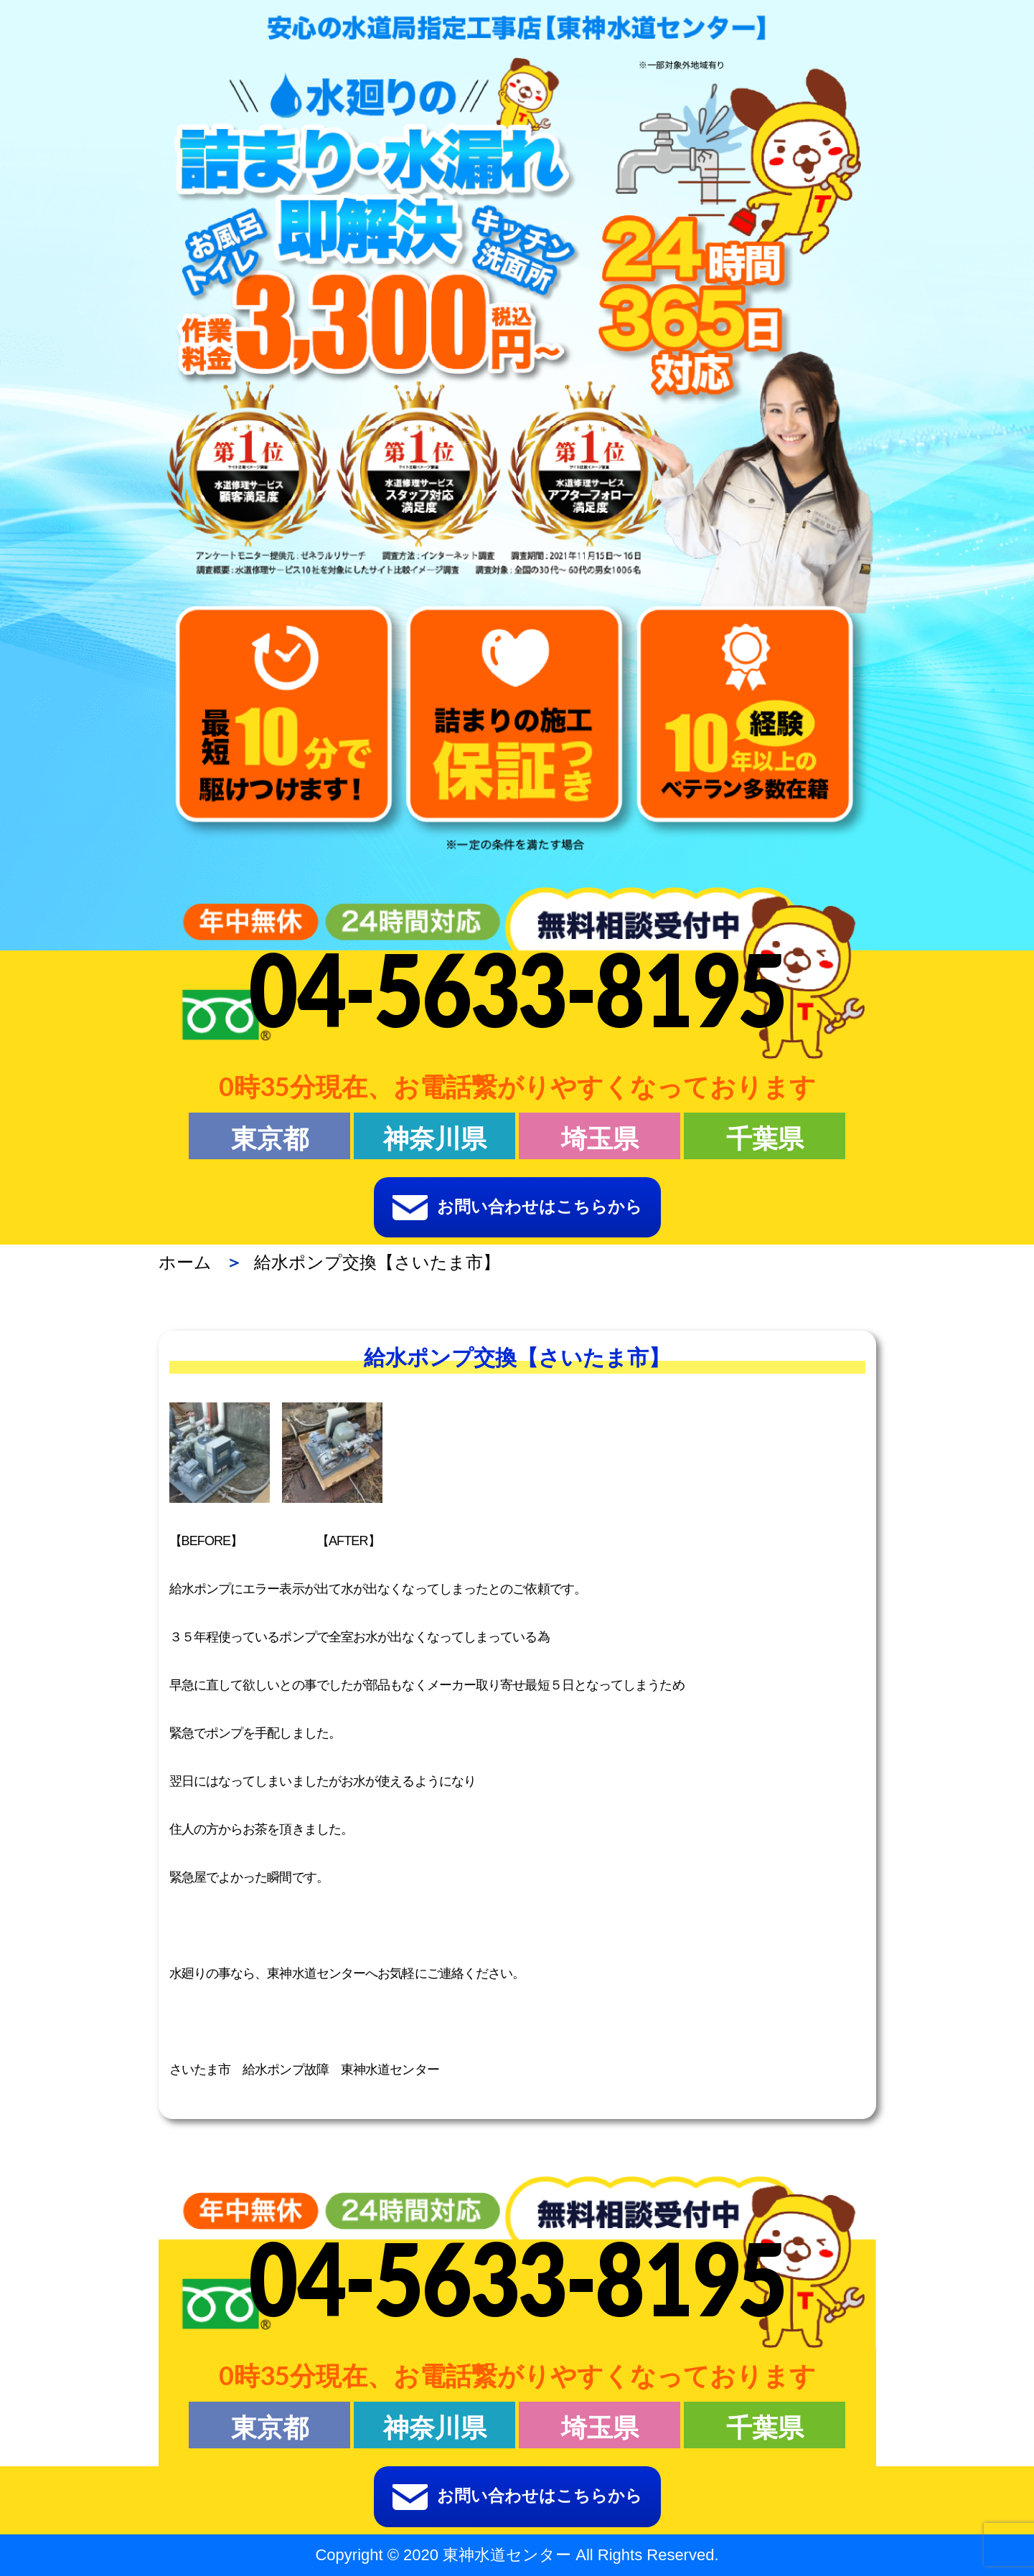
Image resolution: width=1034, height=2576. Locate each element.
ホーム (185, 1262)
